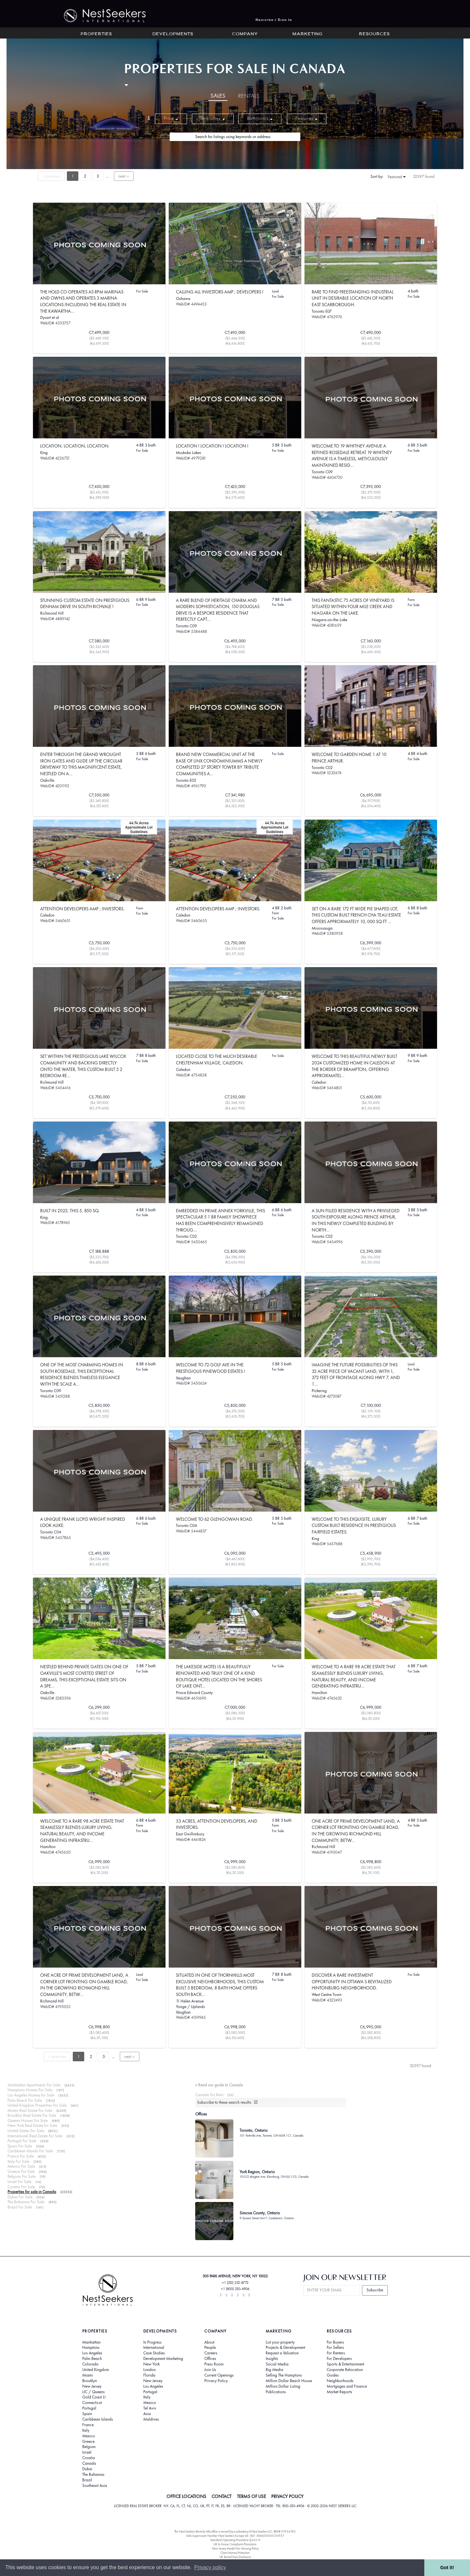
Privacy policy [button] (210, 2567)
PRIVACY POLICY (287, 2496)
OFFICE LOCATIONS (186, 2496)
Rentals (249, 95)
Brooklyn (89, 2380)
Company (245, 34)
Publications (276, 2392)
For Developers (339, 2358)
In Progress (152, 2342)
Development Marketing (163, 2358)
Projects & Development (285, 2347)
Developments (172, 34)
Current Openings (219, 2375)
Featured (397, 177)
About (209, 2342)
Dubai (87, 2469)
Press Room (214, 2364)
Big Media (274, 2369)
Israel (86, 2452)
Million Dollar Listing (283, 2386)
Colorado (90, 2364)
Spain (87, 2413)
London (149, 2369)
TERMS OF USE (251, 2496)
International (153, 2347)
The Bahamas (93, 2474)
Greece (88, 2441)
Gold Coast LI (93, 2397)
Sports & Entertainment (345, 2364)
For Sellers (335, 2347)
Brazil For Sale (20, 2207)
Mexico (88, 2436)
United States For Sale (26, 2130)
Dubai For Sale (20, 2197)
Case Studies (154, 2353)
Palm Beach (92, 2358)
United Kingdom (95, 2369)
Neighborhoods (340, 2380)
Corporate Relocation (345, 2369)
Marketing (307, 34)
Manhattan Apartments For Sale (34, 2085)
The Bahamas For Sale (26, 2202)
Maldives (151, 2419)
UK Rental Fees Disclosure (235, 2557)
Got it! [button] (447, 2567)
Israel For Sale (19, 2181)
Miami (87, 2375)
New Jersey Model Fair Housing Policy (235, 2548)
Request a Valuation (282, 2353)
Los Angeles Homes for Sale (31, 2095)
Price (171, 118)
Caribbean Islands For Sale (30, 2151)
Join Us (210, 2369)
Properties (96, 34)
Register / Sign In (274, 20)
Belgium (89, 2446)
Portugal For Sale (22, 2141)
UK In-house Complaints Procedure (235, 2544)
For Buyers (335, 2342)
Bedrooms (213, 118)
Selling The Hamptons (284, 2375)
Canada (89, 2463)
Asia (147, 2413)
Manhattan (91, 2342)
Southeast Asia (94, 2485)
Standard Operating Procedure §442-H (235, 2540)
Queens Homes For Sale (28, 2120)
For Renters (336, 2353)
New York (151, 2364)
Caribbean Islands (97, 2419)
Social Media (277, 2364)
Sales (218, 95)
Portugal (89, 2408)
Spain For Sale (20, 2146)
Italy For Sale (18, 2161)
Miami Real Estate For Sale (30, 2110)
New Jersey (92, 2386)
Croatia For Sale (21, 2187)
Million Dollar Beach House (289, 2380)
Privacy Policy (216, 2380)
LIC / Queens (93, 2392)
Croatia (88, 2457)
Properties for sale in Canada (32, 2191)
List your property (280, 2342)
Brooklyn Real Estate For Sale (32, 2115)
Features (307, 118)
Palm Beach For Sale (25, 2100)
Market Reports (339, 2392)
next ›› (123, 176)
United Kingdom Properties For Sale (37, 2105)
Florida (149, 2375)
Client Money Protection (235, 2553)
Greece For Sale (21, 2171)
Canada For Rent (209, 2094)
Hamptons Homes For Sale (30, 2090)
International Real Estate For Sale (35, 2136)
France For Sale (21, 2156)
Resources (374, 34)
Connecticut (92, 2402)
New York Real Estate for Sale (32, 2125)
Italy (85, 2430)
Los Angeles (92, 2353)
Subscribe (375, 2290)
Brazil (87, 2480)
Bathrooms (260, 118)
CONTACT (221, 2496)
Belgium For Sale (22, 2176)
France (88, 2424)
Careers (210, 2353)
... (107, 176)
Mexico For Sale (21, 2166)
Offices (210, 2358)
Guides (333, 2375)
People (210, 2347)
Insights (272, 2358)
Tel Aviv (149, 2408)
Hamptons (91, 2347)
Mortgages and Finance (347, 2386)
